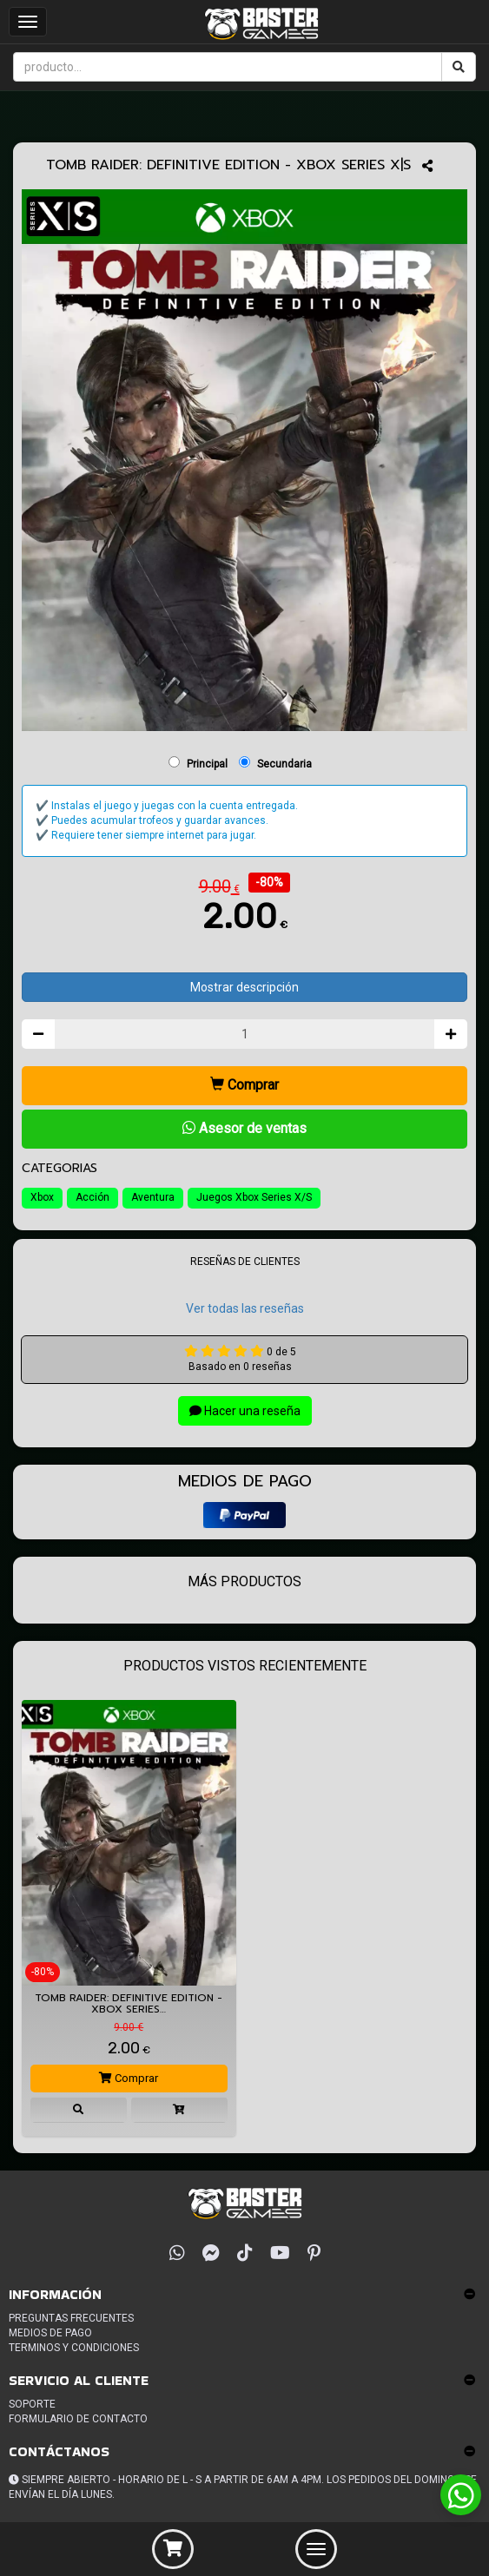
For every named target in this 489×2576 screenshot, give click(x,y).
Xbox (42, 1197)
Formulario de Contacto (78, 2419)
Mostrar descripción (244, 987)
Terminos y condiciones (74, 2348)
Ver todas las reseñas (245, 1308)
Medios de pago (50, 2333)
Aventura (153, 1197)
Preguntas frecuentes (71, 2318)
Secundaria (284, 764)
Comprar (244, 1085)
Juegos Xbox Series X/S (254, 1197)
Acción (92, 1197)
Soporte (32, 2404)
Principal (207, 764)
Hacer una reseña (245, 1411)
